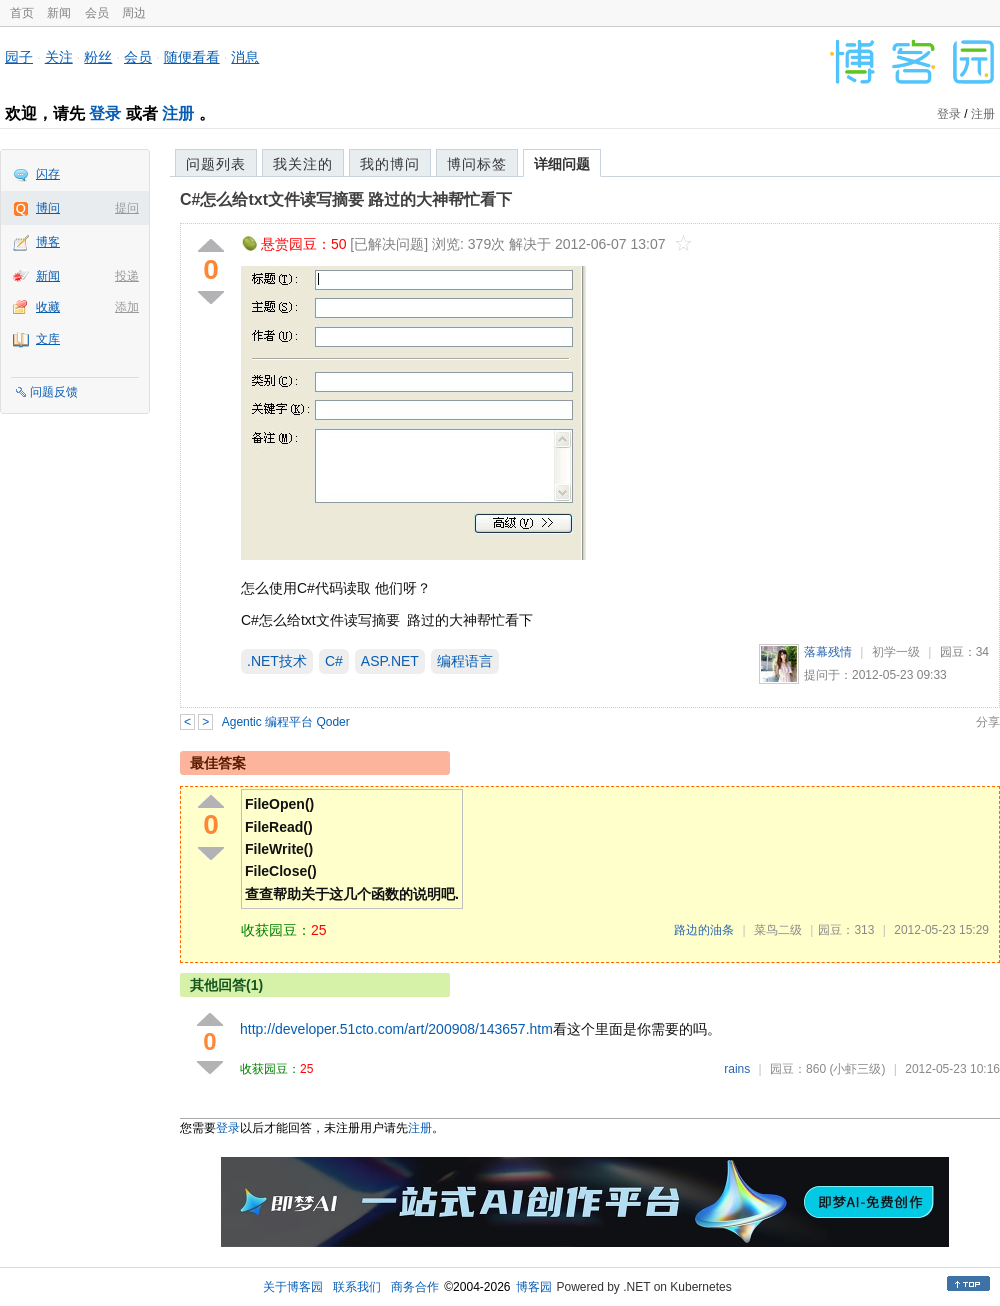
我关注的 (303, 164)
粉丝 (98, 57)
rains (737, 1069)
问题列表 (216, 164)
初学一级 (896, 652)
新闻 (59, 13)
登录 (105, 113)
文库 (48, 339)
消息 (245, 57)
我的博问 (390, 164)
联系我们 (357, 1287)
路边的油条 (704, 930)
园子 (19, 57)
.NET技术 (277, 661)
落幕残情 (828, 652)
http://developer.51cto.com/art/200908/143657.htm (396, 1029)
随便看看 (192, 57)
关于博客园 (293, 1287)
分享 (988, 722)
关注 (59, 57)
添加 (127, 307)
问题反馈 (54, 392)
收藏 (48, 307)
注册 (178, 113)
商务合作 (415, 1287)
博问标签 (477, 164)
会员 (97, 13)
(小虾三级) (857, 1069)
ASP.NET (390, 661)
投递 (127, 276)
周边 (134, 13)
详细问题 (562, 164)
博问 (48, 208)
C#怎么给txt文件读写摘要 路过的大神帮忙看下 (346, 199)
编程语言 (465, 661)
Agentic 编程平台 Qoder (286, 722)
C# (334, 661)
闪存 (48, 174)
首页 (22, 13)
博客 (48, 242)
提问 (127, 208)
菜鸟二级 (778, 930)
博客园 (534, 1287)
